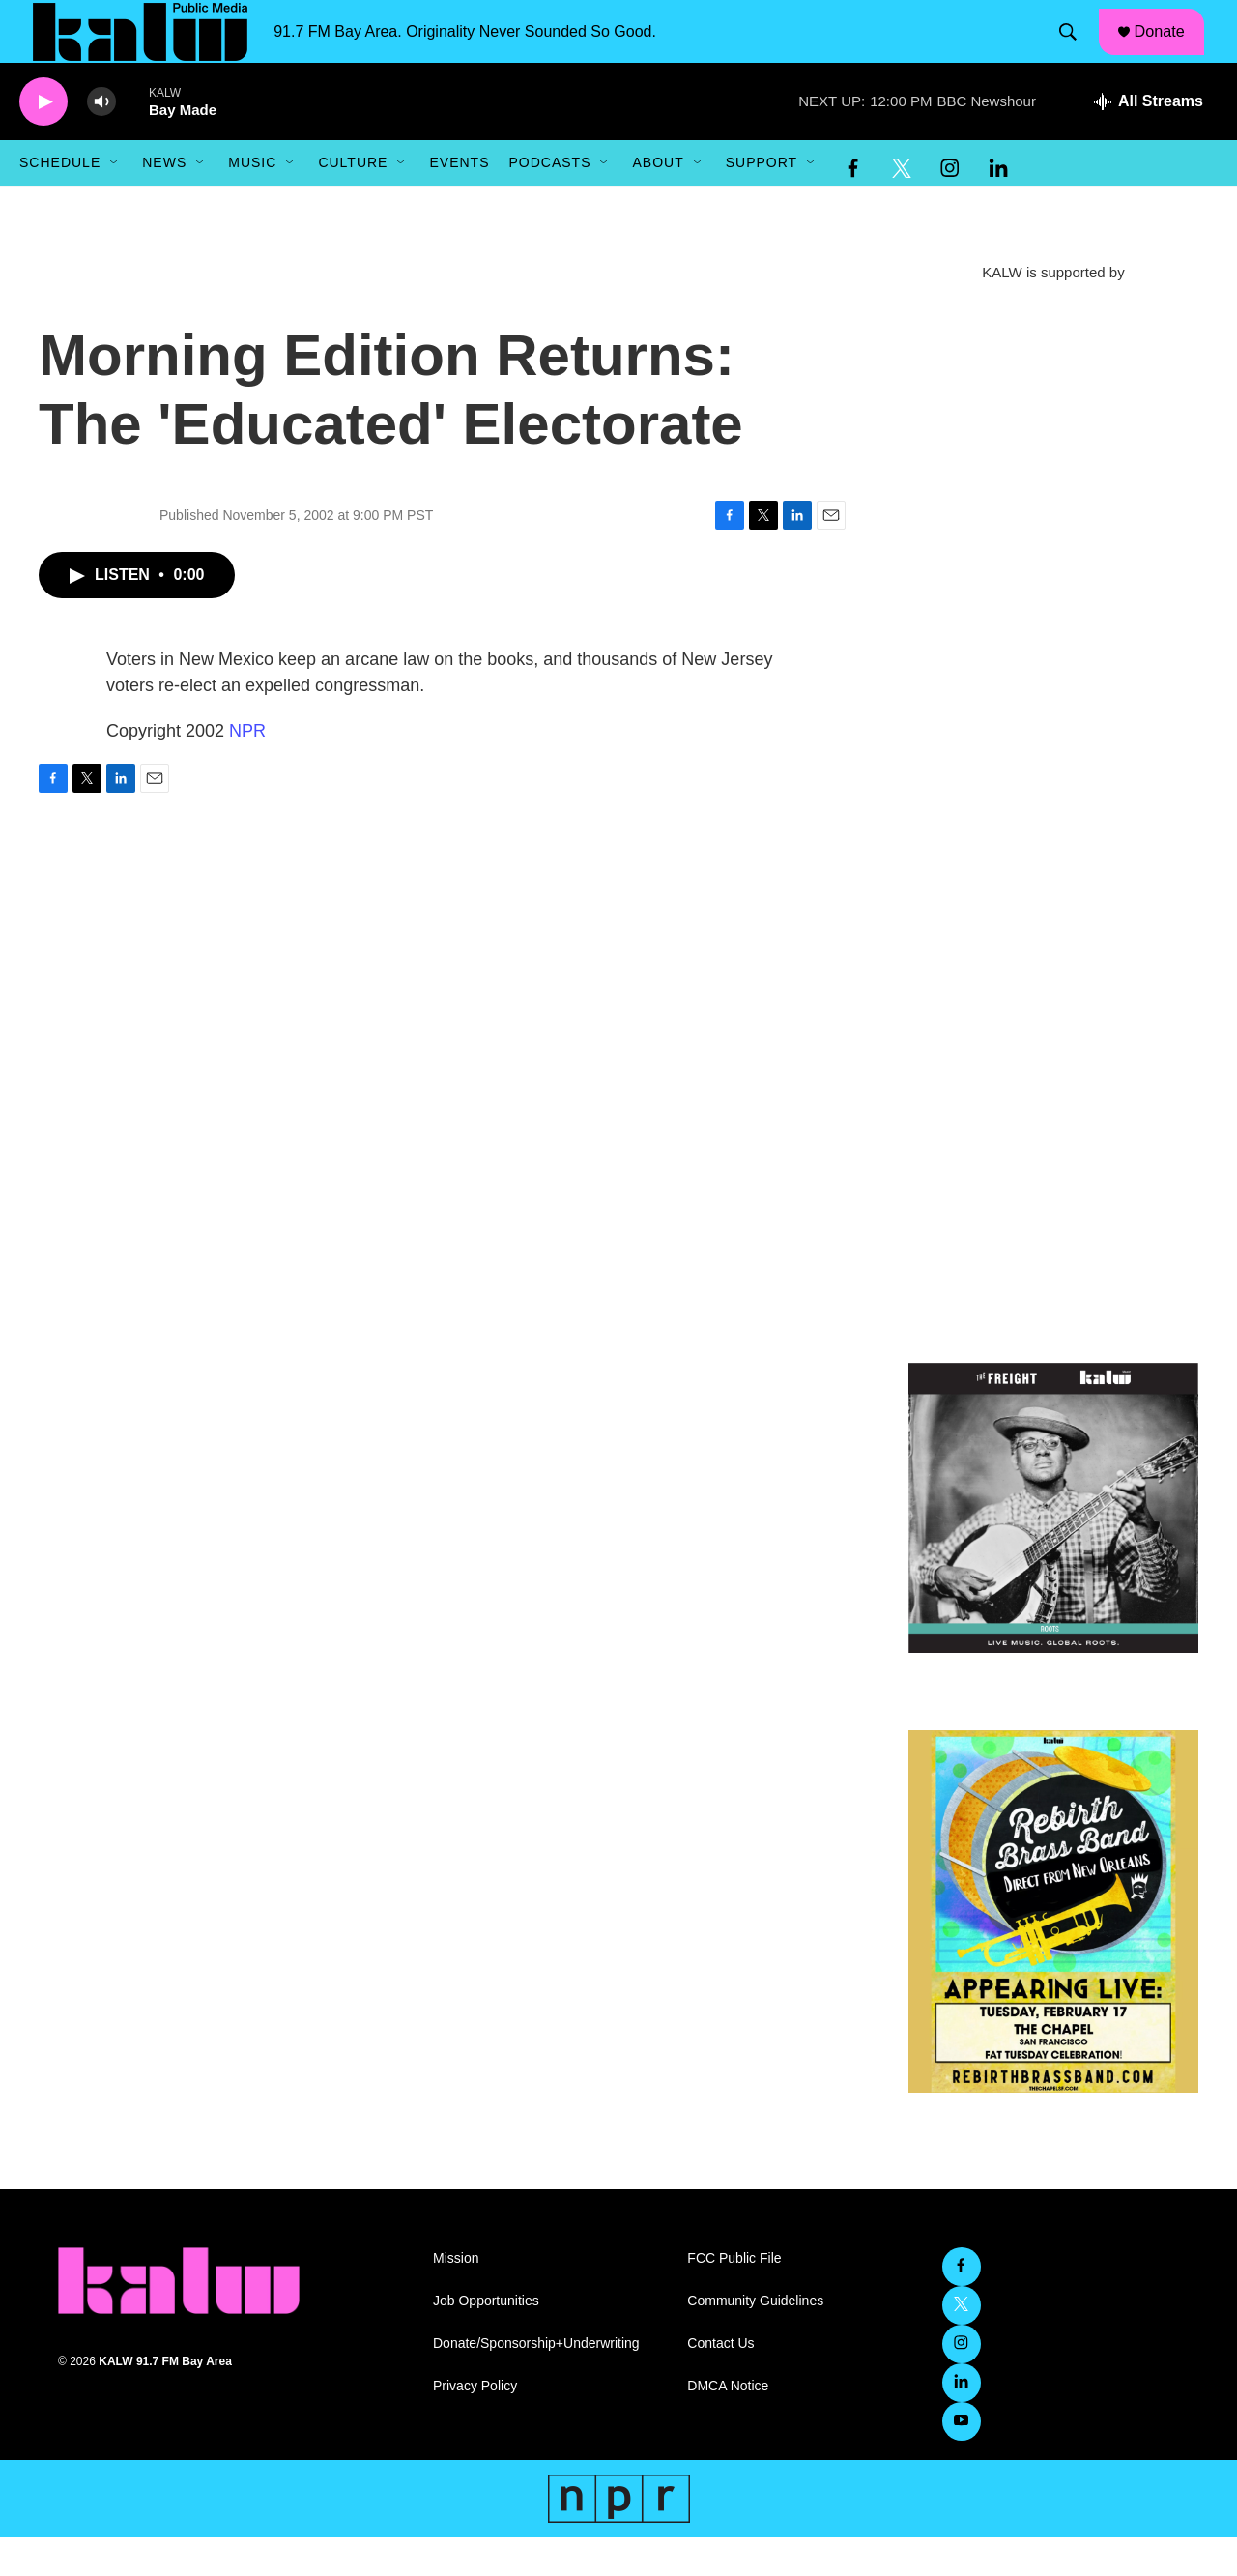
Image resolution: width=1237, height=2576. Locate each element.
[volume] (101, 140)
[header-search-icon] (1075, 51)
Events (459, 201)
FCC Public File (734, 2297)
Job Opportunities (486, 2339)
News (164, 201)
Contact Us (720, 2382)
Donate (1170, 50)
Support (761, 201)
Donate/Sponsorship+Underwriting (536, 2382)
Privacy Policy (475, 2424)
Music (252, 201)
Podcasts (549, 201)
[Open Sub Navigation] (115, 201)
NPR (247, 769)
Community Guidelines (755, 2339)
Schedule (60, 201)
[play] (43, 141)
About (657, 201)
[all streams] (1148, 140)
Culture (353, 201)
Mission (455, 2297)
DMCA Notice (727, 2424)
